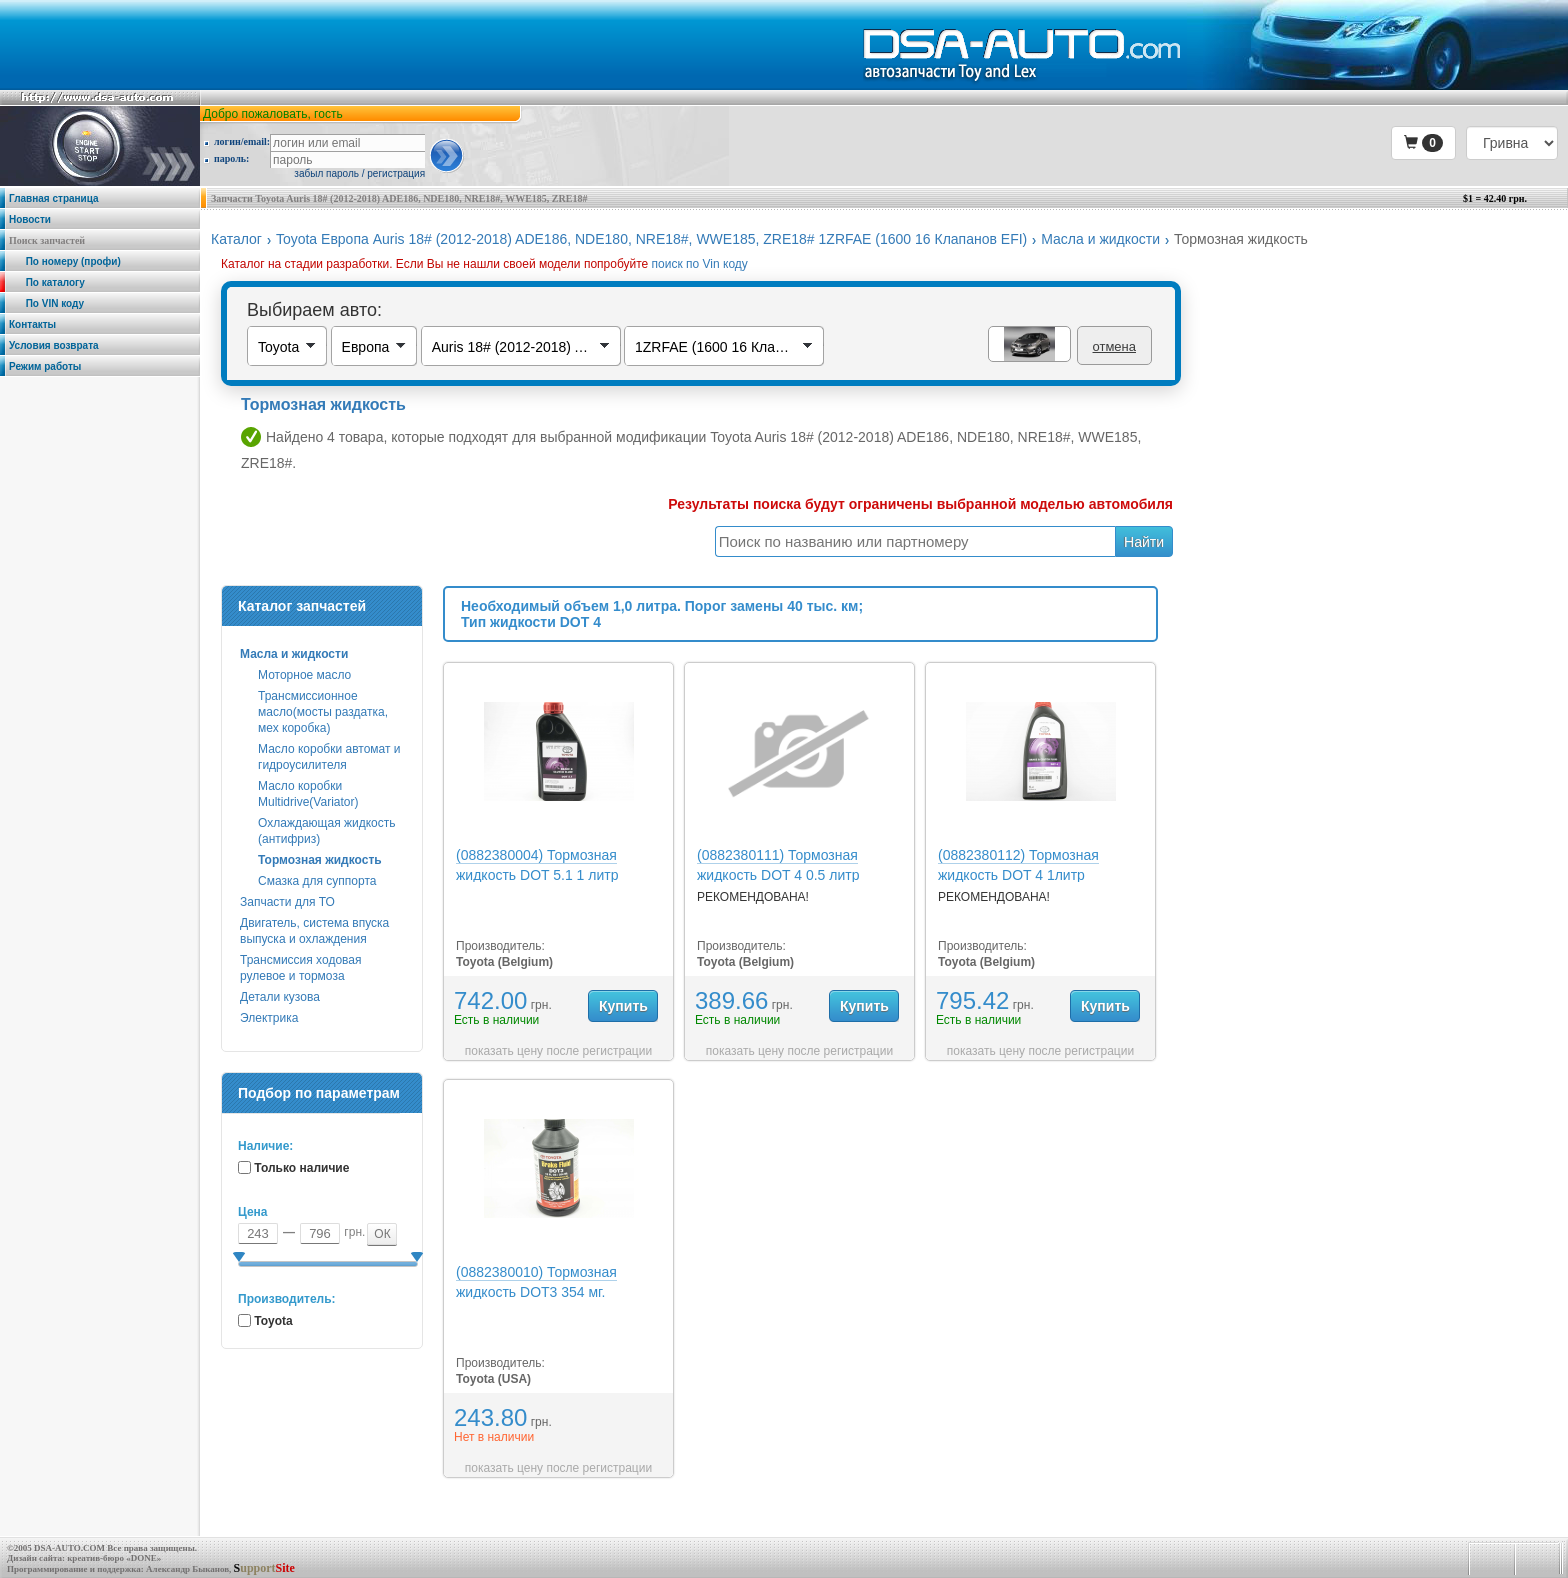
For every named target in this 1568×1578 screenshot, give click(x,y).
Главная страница (54, 198)
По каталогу (47, 282)
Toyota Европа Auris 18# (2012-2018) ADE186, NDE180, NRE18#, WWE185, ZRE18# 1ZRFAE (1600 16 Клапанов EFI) (651, 239)
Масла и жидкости (1100, 239)
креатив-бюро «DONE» (114, 1558)
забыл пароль (326, 173)
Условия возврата (54, 345)
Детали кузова (280, 997)
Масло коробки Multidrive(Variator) (308, 794)
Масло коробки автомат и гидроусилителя (329, 757)
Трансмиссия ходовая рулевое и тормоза (300, 968)
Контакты (32, 324)
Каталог (236, 239)
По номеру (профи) (65, 261)
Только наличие (301, 1168)
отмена (1114, 346)
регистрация (396, 173)
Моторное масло (304, 675)
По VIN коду (46, 303)
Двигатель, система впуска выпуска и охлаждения (314, 931)
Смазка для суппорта (317, 881)
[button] (1423, 143)
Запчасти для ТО (287, 902)
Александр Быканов (187, 1569)
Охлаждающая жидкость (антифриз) (327, 831)
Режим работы (45, 366)
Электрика (269, 1018)
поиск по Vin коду (700, 264)
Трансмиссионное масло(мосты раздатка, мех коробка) (323, 712)
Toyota (273, 1321)
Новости (30, 219)
